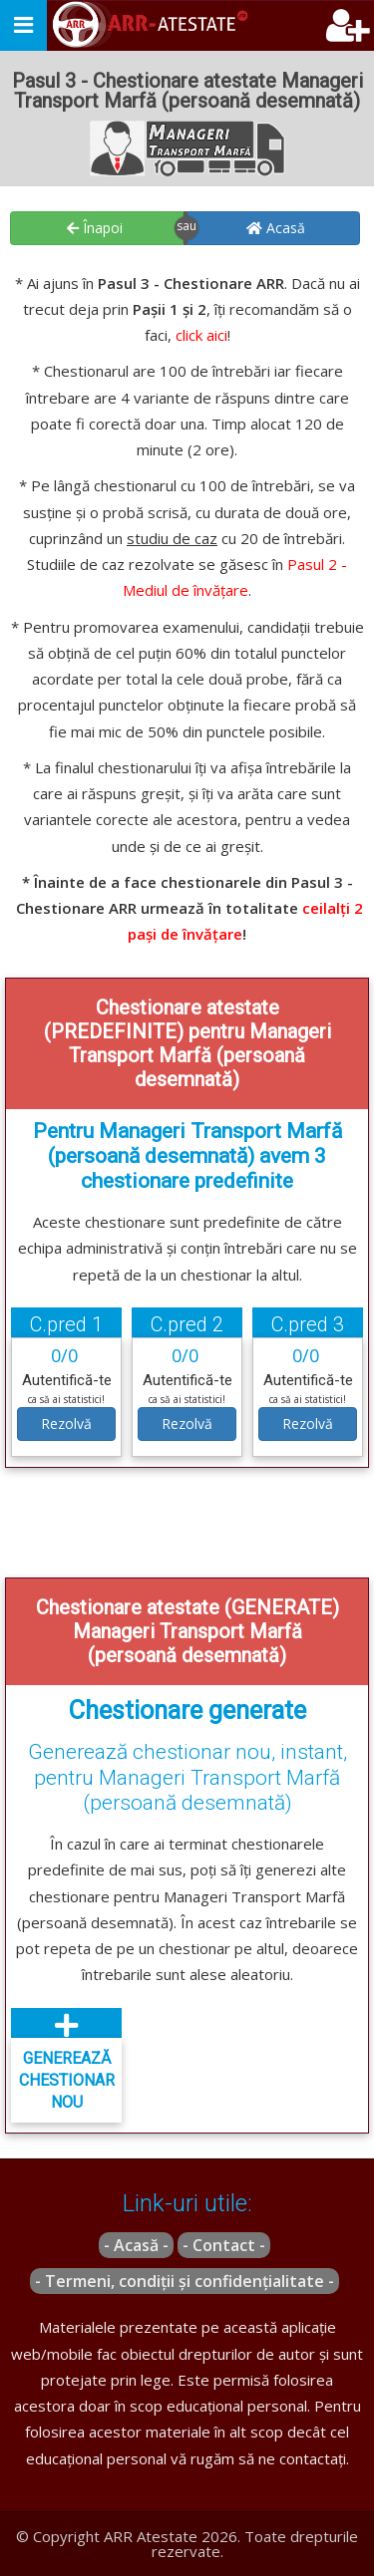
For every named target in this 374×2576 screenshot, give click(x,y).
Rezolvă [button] (66, 1423)
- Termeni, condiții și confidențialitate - (184, 2281)
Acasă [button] (275, 227)
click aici (201, 335)
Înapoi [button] (95, 227)
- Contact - (224, 2245)
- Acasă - (136, 2245)
